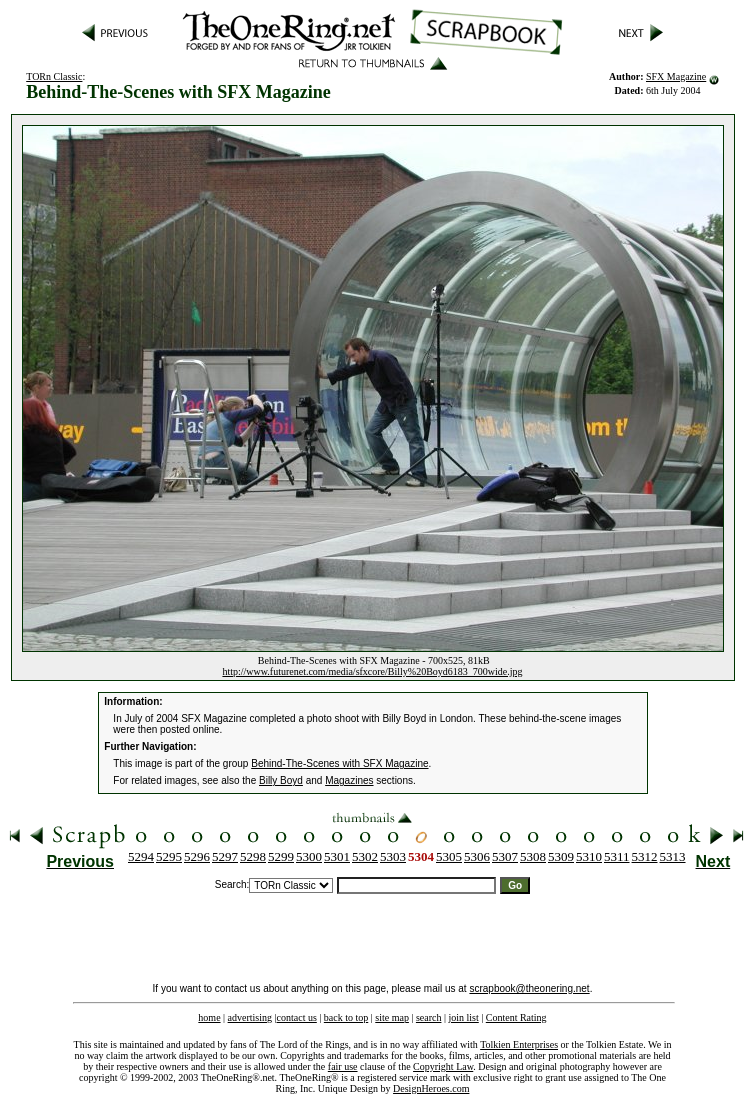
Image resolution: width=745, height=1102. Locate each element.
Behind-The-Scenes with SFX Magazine (339, 763)
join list (463, 1017)
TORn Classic (54, 76)
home (209, 1017)
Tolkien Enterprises (519, 1044)
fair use (343, 1066)
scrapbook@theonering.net (529, 988)
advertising (250, 1017)
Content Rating (516, 1017)
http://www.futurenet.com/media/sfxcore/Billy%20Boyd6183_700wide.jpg (372, 671)
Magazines (349, 780)
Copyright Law (443, 1066)
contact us (297, 1017)
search (429, 1017)
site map (392, 1017)
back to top (346, 1017)
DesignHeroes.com (431, 1088)
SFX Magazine (676, 76)
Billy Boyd (281, 780)
